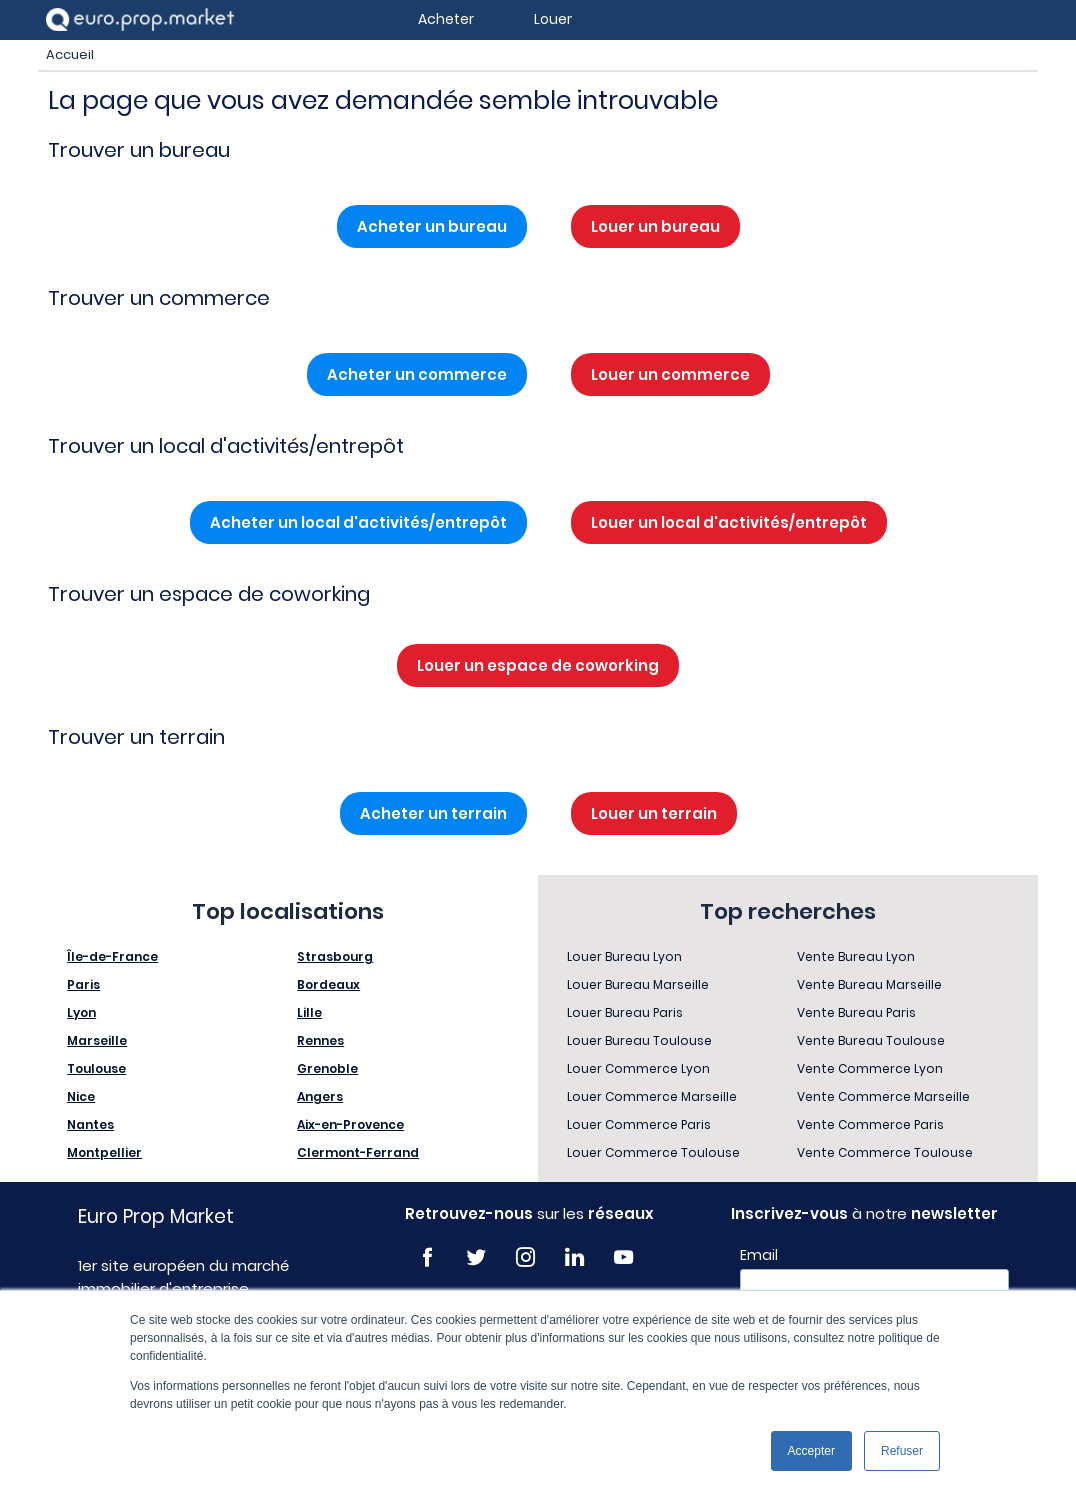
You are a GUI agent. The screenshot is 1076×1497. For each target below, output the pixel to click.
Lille (309, 1012)
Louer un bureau (655, 226)
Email (759, 1255)
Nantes (90, 1124)
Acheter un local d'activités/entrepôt (358, 522)
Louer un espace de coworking (538, 665)
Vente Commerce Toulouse (885, 1152)
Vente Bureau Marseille (869, 984)
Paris (83, 984)
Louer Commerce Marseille (652, 1096)
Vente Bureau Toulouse (871, 1040)
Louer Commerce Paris (639, 1124)
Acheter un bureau (432, 226)
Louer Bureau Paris (625, 1012)
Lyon (81, 1012)
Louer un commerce (670, 374)
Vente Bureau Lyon (856, 956)
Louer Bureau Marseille (638, 984)
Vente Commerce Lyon (870, 1068)
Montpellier (104, 1152)
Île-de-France (112, 956)
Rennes (320, 1040)
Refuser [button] (902, 1451)
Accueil (70, 54)
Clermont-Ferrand (358, 1152)
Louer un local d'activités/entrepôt (729, 522)
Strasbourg (335, 956)
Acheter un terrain (433, 813)
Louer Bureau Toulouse (639, 1040)
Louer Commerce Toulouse (653, 1152)
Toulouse (96, 1068)
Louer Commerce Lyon (638, 1068)
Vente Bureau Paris (856, 1012)
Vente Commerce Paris (870, 1124)
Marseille (97, 1040)
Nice (81, 1096)
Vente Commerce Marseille (883, 1096)
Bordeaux (328, 984)
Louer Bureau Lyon (624, 956)
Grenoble (327, 1068)
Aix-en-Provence (350, 1124)
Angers (320, 1096)
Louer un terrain (654, 813)
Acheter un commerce (417, 374)
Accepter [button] (811, 1451)
